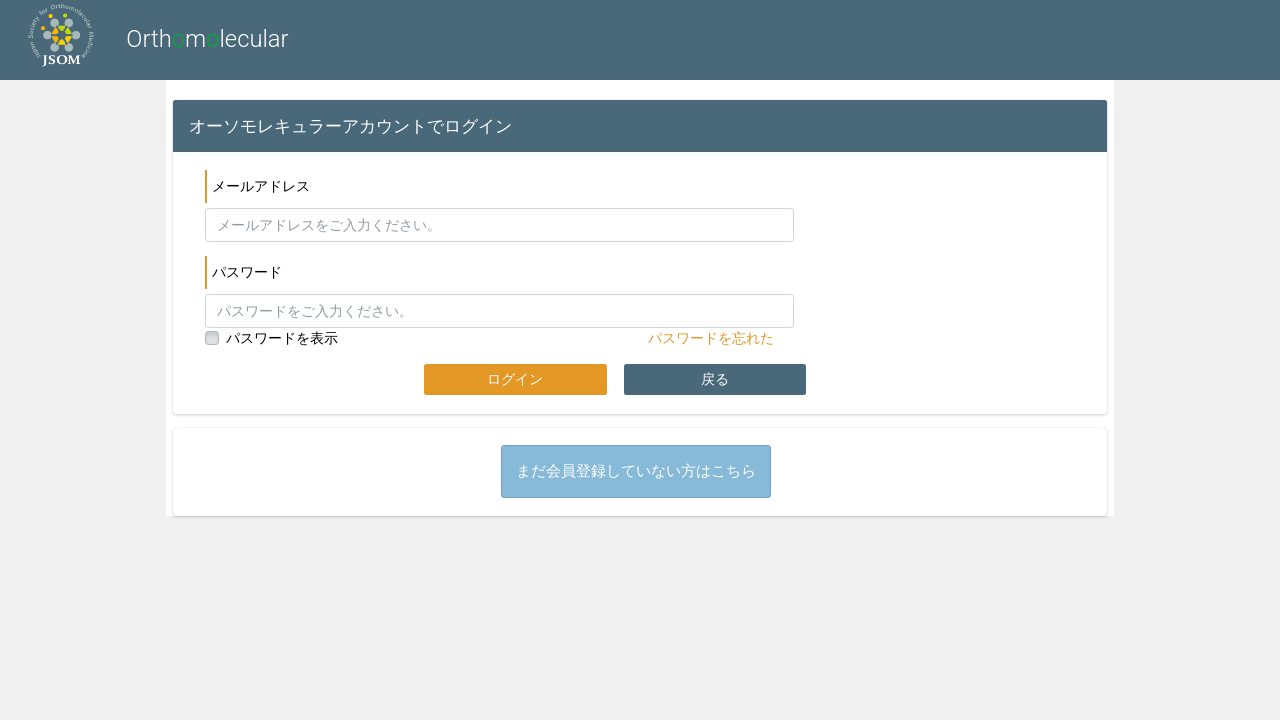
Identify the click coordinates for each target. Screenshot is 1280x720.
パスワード (247, 272)
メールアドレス (261, 186)
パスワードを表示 (282, 338)
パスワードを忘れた (711, 338)
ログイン (515, 379)
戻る (715, 379)
